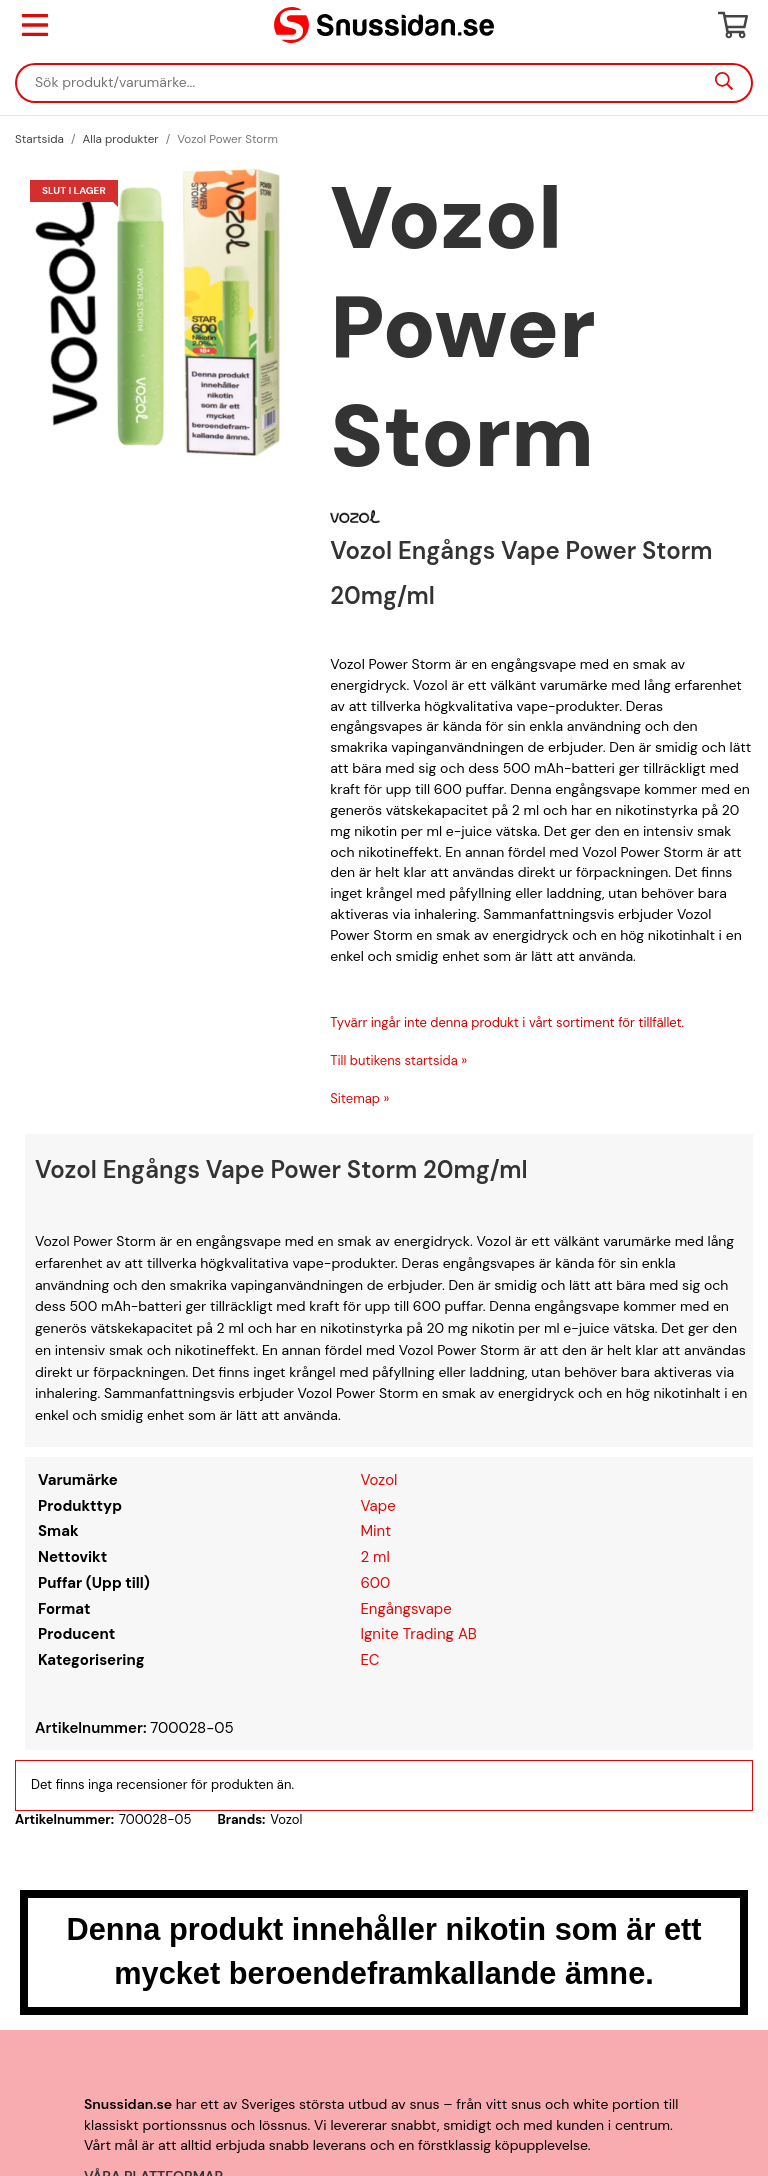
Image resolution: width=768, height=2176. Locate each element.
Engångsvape (405, 1609)
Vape (377, 1506)
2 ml (374, 1557)
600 (375, 1583)
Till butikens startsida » (398, 1060)
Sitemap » (359, 1098)
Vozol (378, 1480)
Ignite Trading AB (418, 1634)
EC (369, 1660)
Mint (375, 1531)
